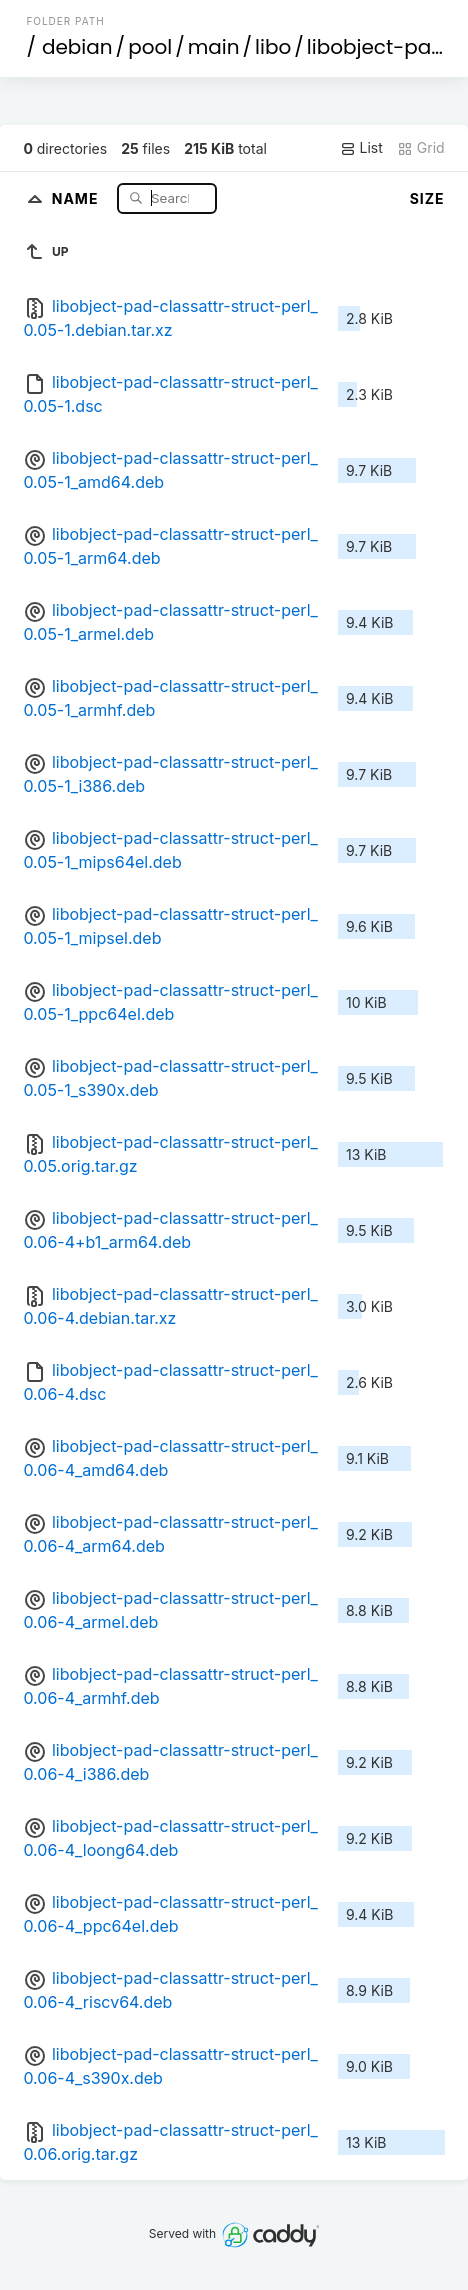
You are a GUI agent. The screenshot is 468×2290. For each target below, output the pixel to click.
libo (273, 47)
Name (77, 197)
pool (150, 47)
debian (77, 47)
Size (427, 198)
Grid (421, 148)
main (214, 47)
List (361, 148)
